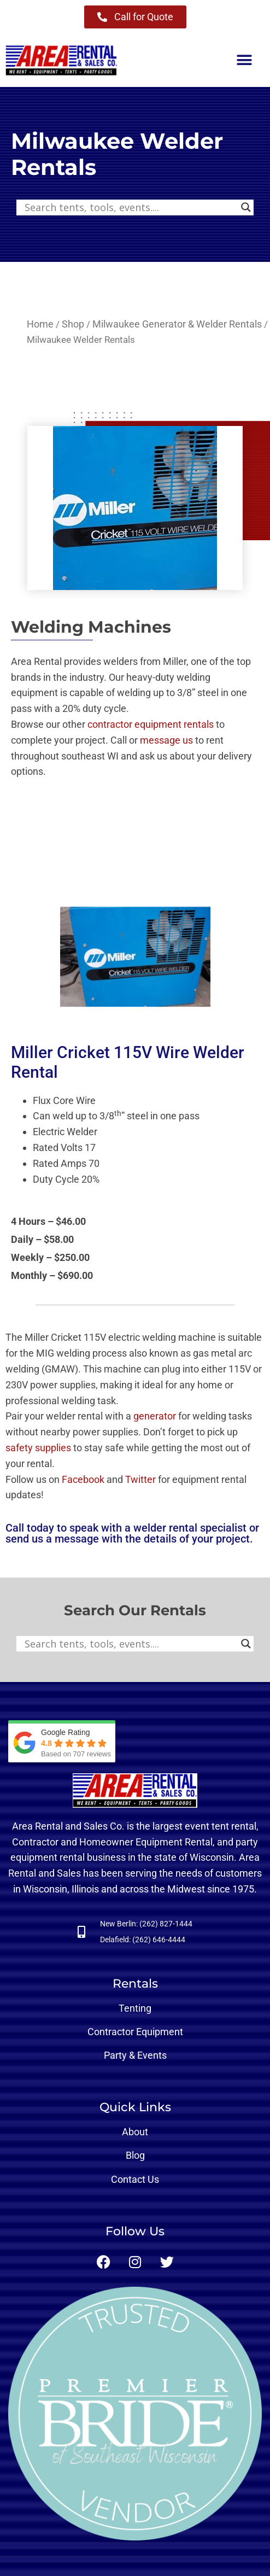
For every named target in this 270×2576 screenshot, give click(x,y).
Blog (135, 2155)
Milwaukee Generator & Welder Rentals (177, 324)
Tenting (135, 2008)
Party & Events (135, 2055)
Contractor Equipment (135, 2031)
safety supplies (38, 1447)
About (135, 2131)
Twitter (140, 1479)
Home (40, 324)
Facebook (83, 1479)
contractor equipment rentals (150, 724)
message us (166, 740)
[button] (244, 60)
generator (154, 1416)
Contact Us (135, 2179)
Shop (73, 324)
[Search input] (130, 207)
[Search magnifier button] (246, 207)
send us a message (52, 1538)
